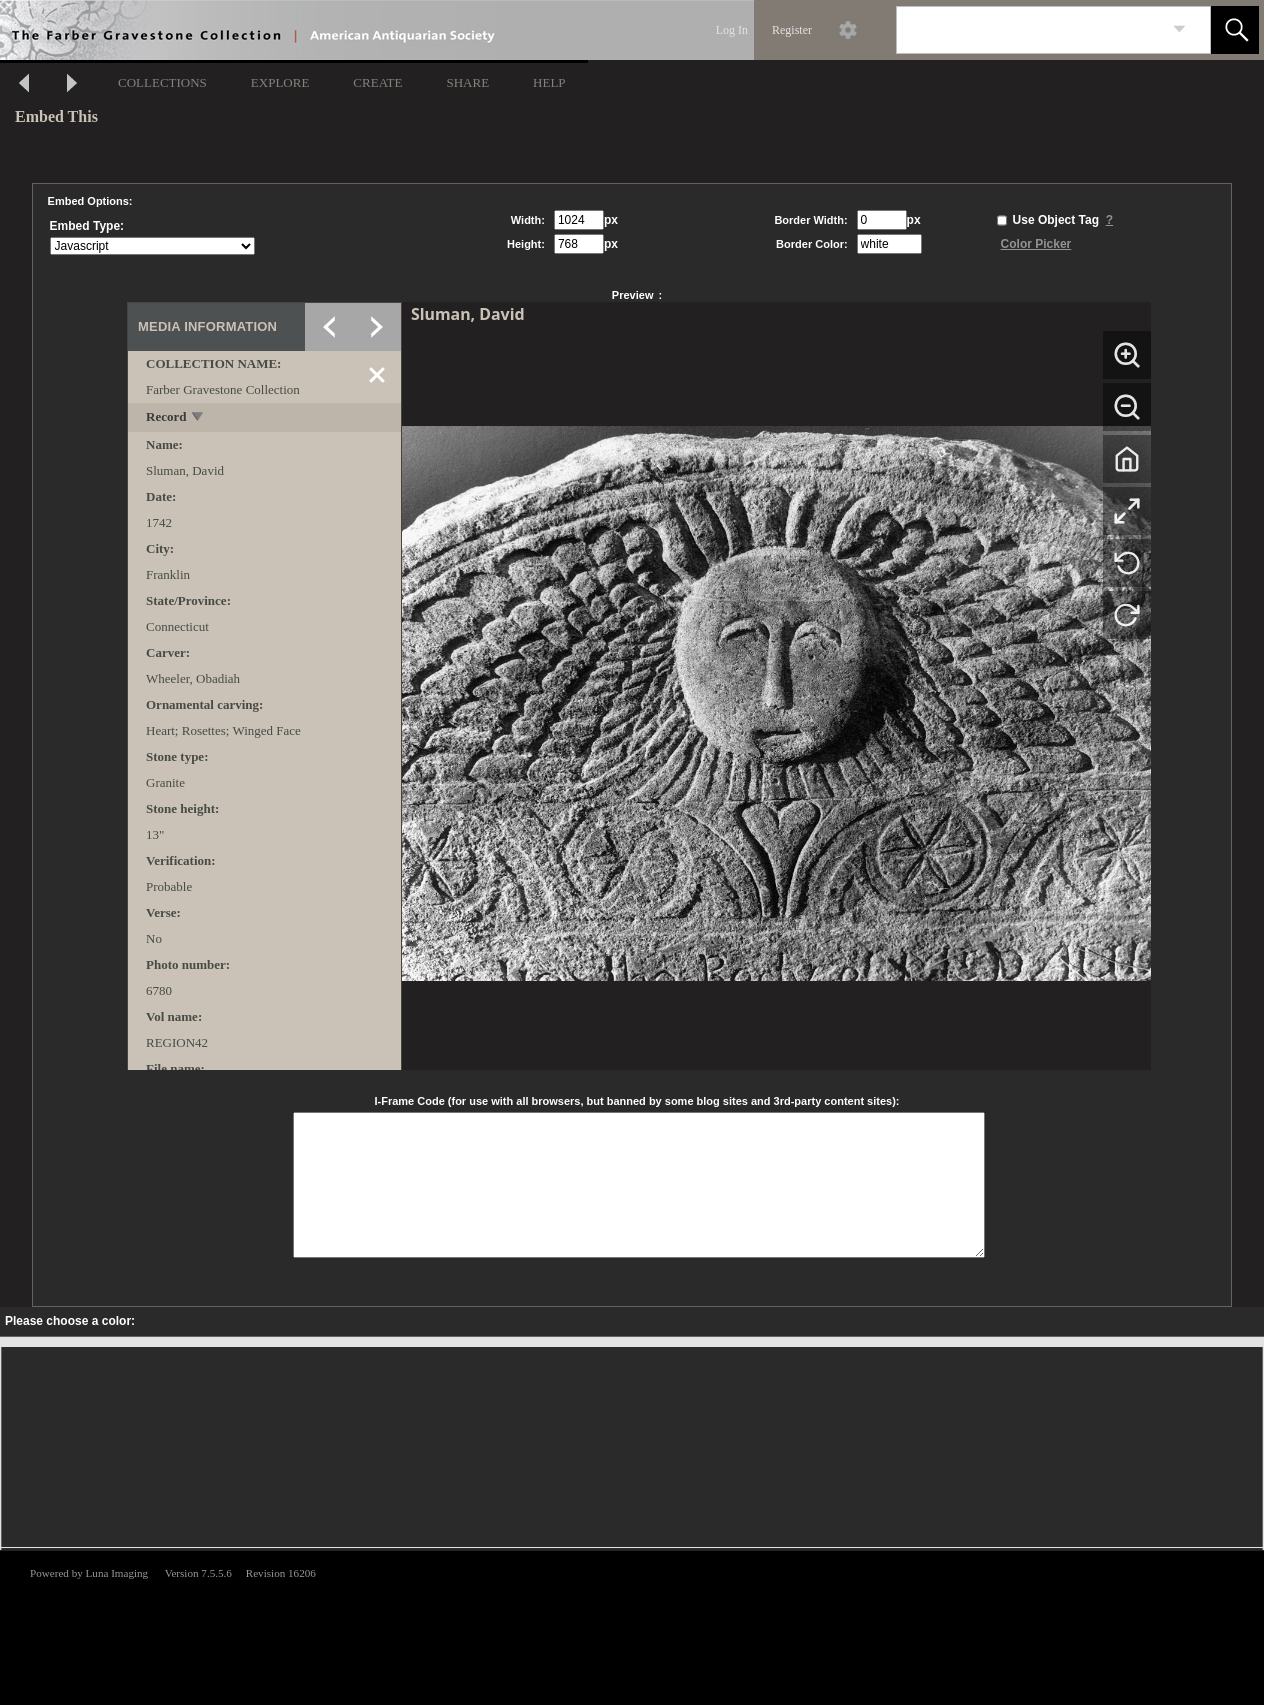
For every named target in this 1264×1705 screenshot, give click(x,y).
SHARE (467, 82)
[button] (1235, 30)
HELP (549, 82)
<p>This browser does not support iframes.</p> (632, 1626)
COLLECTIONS (162, 82)
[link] (1179, 29)
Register (792, 30)
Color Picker (1036, 244)
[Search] (1030, 30)
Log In (732, 30)
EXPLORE (280, 82)
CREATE (377, 82)
